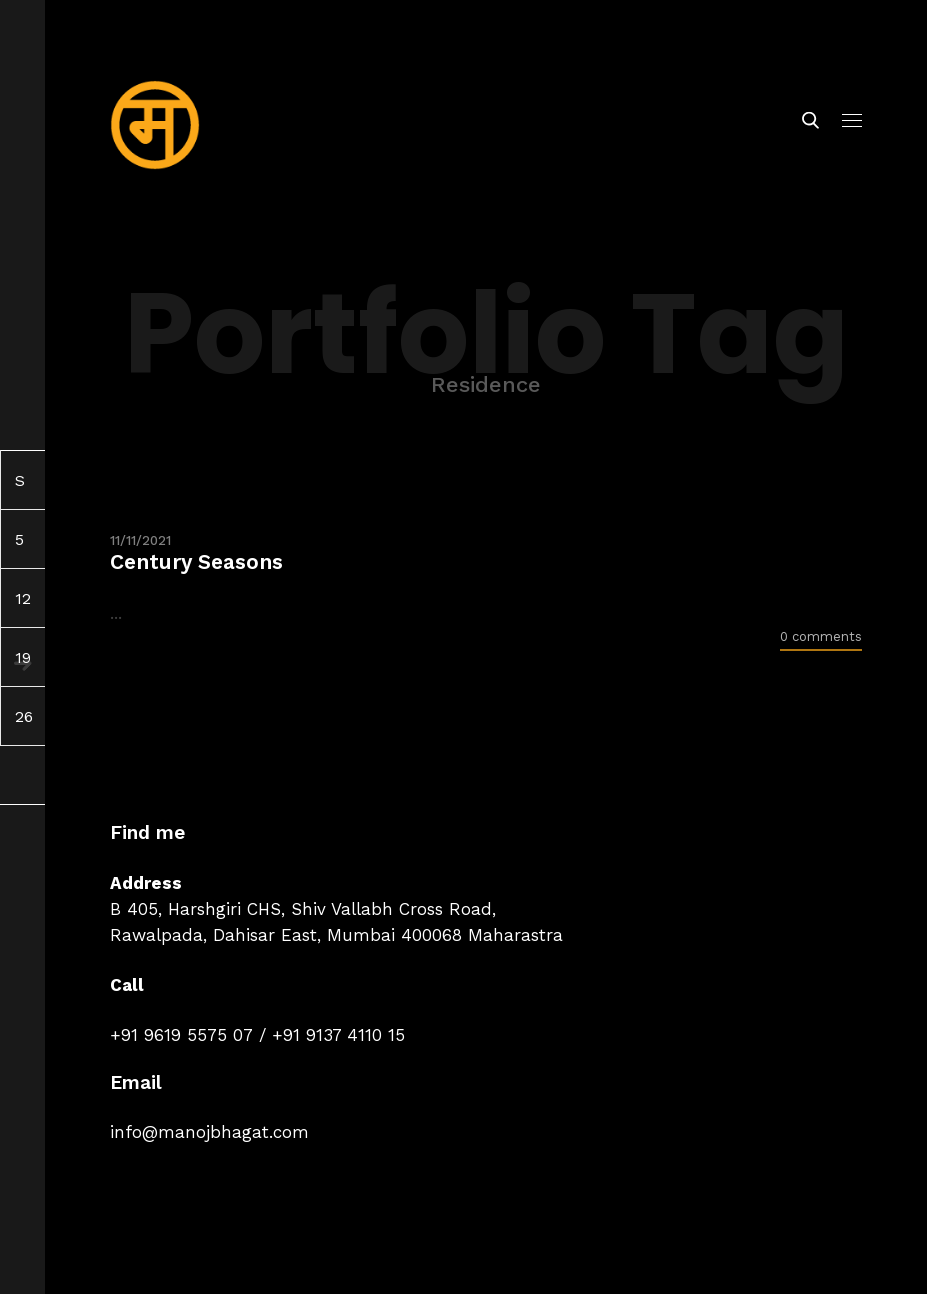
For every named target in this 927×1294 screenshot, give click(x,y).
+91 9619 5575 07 (181, 1035)
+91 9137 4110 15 (338, 1035)
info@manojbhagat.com (209, 1132)
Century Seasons (196, 561)
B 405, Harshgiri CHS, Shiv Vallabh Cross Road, (303, 909)
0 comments (821, 636)
